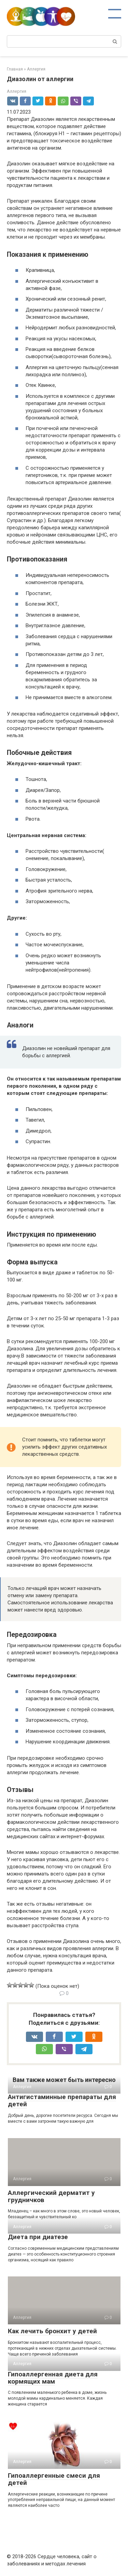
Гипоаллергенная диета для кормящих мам (53, 2377)
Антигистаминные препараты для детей (62, 2100)
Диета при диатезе (38, 2237)
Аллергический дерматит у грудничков (51, 2196)
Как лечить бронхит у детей (52, 2331)
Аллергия (16, 91)
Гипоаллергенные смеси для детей (54, 2479)
